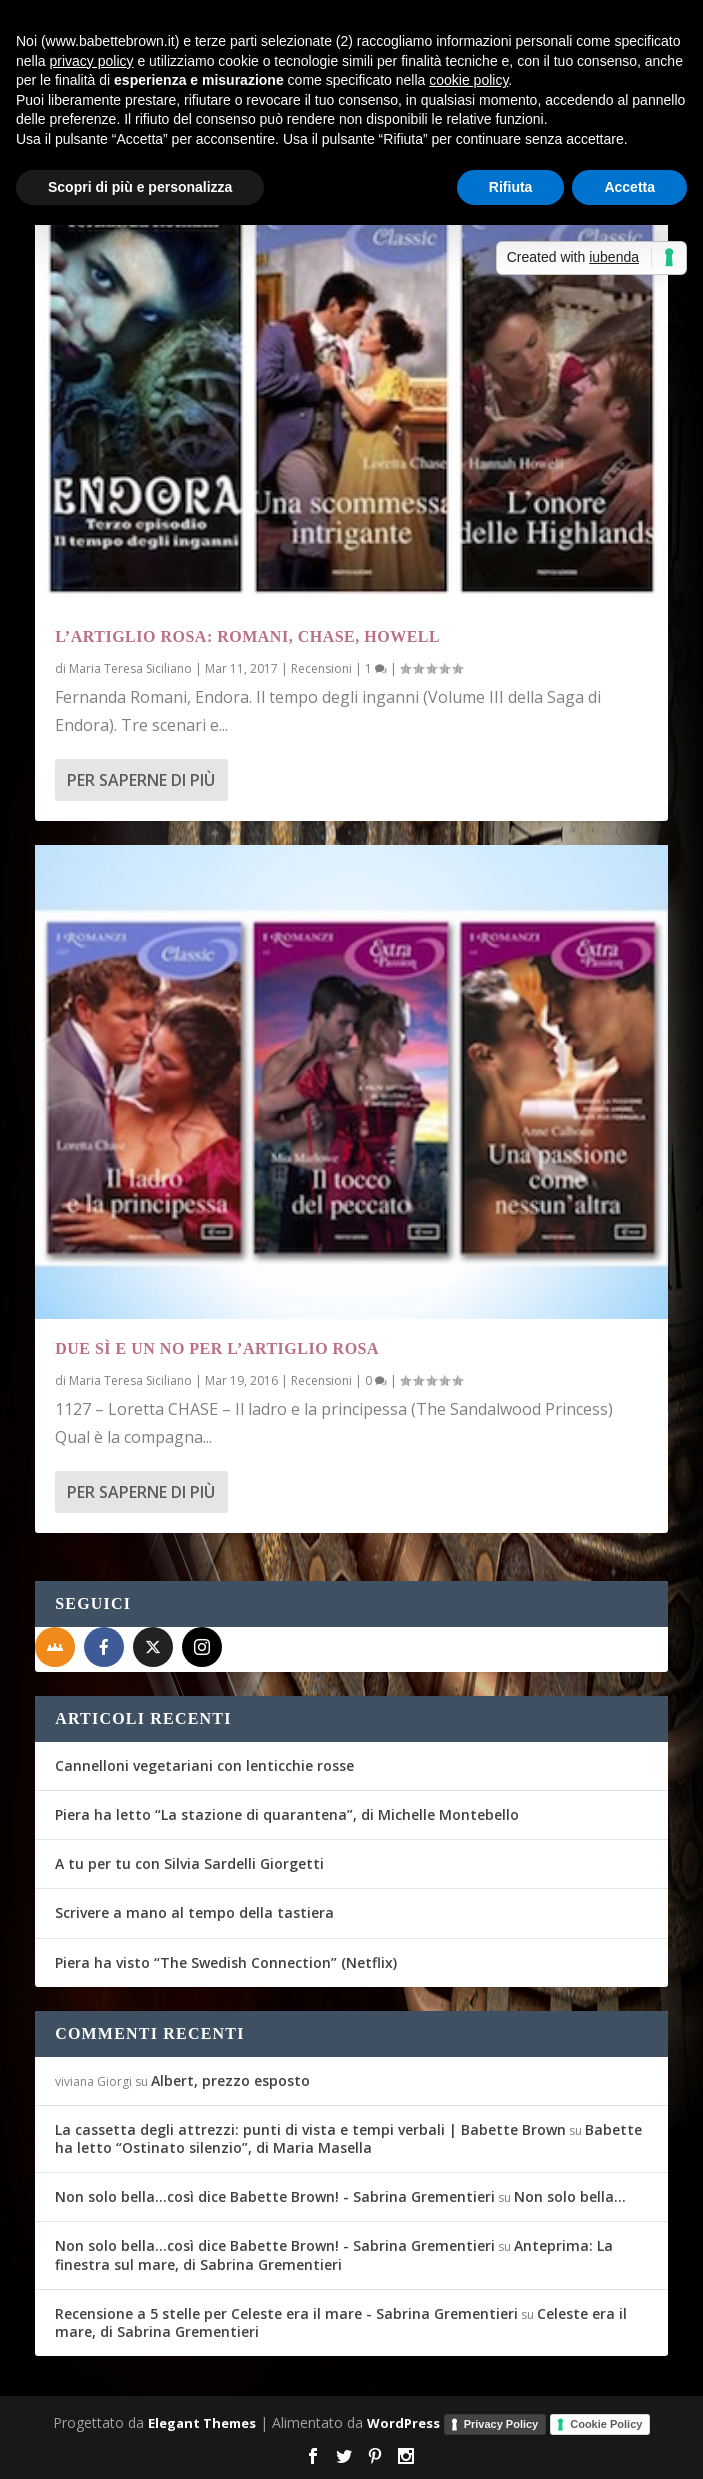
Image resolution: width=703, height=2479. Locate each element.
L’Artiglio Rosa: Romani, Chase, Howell (247, 636)
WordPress (403, 2423)
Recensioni (321, 668)
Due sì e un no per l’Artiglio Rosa (217, 1348)
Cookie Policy (606, 2424)
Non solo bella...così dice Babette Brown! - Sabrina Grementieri (275, 2196)
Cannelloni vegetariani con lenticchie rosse (204, 1765)
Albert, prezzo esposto (230, 2080)
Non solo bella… (570, 2196)
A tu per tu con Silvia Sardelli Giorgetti (189, 1863)
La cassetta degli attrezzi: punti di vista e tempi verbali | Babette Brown (310, 2129)
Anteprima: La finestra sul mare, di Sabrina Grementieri (334, 2254)
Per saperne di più (141, 780)
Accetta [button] (629, 187)
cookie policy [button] (468, 80)
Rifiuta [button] (511, 187)
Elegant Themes (202, 2423)
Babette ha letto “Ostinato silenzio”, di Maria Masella (348, 2138)
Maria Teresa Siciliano (130, 668)
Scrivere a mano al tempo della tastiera (194, 1912)
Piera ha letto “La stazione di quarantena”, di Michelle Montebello (287, 1814)
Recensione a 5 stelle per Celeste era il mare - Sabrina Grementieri (286, 2313)
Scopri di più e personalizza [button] (140, 187)
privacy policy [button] (91, 61)
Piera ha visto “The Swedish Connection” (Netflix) (226, 1962)
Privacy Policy (501, 2424)
